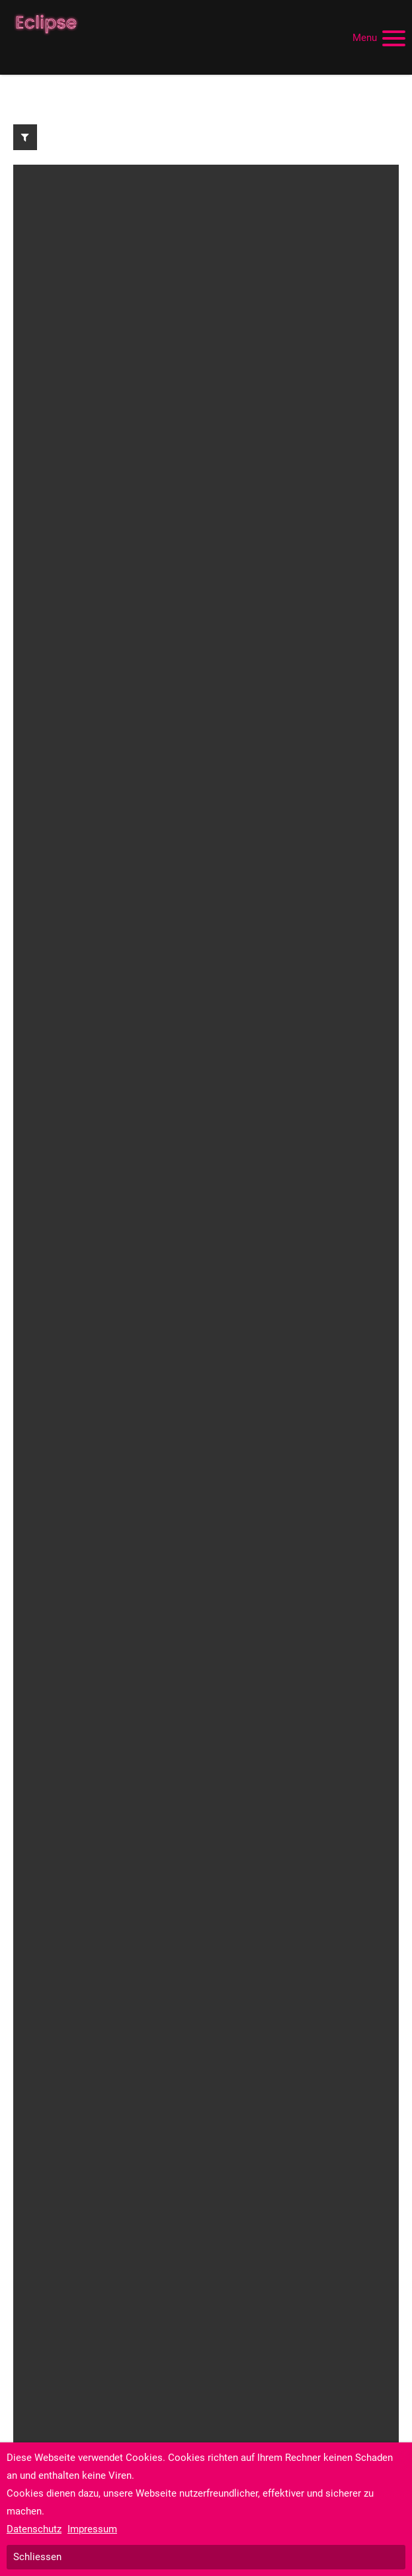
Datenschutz (34, 2529)
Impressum (92, 2529)
